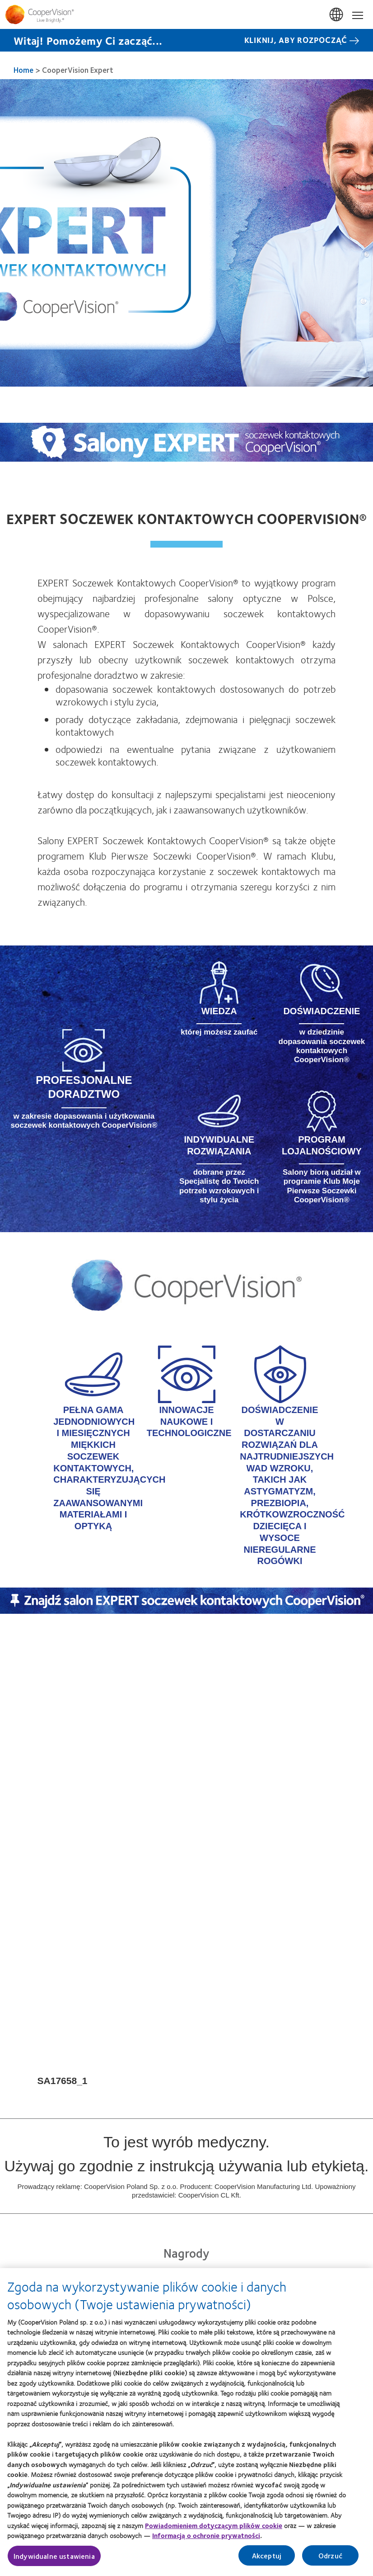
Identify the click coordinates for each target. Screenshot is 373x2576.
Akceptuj (266, 2559)
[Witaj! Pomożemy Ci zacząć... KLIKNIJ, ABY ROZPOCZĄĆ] (186, 40)
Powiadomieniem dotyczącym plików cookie (213, 2529)
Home (23, 70)
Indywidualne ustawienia (54, 2560)
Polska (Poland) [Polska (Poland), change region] (337, 15)
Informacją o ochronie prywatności (206, 2539)
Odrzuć (330, 2559)
